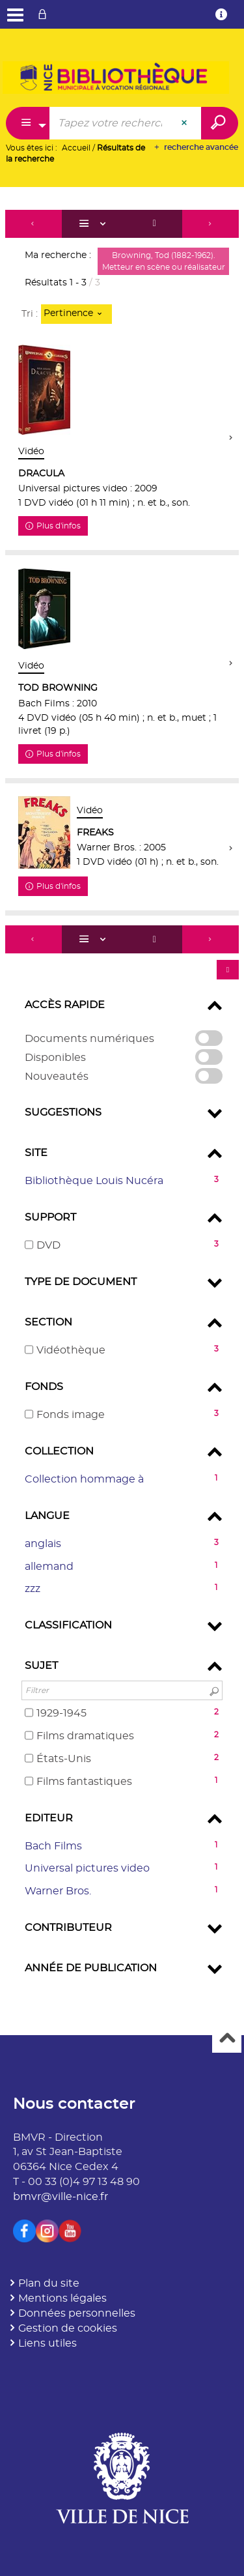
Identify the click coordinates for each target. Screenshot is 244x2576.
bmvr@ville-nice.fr (60, 2197)
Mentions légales (62, 2298)
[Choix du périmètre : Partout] (28, 123)
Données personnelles (76, 2313)
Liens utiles (47, 2343)
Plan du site (48, 2283)
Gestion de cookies (67, 2328)
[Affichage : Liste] (94, 224)
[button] (122, 1181)
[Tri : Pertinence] (76, 314)
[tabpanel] (122, 1102)
